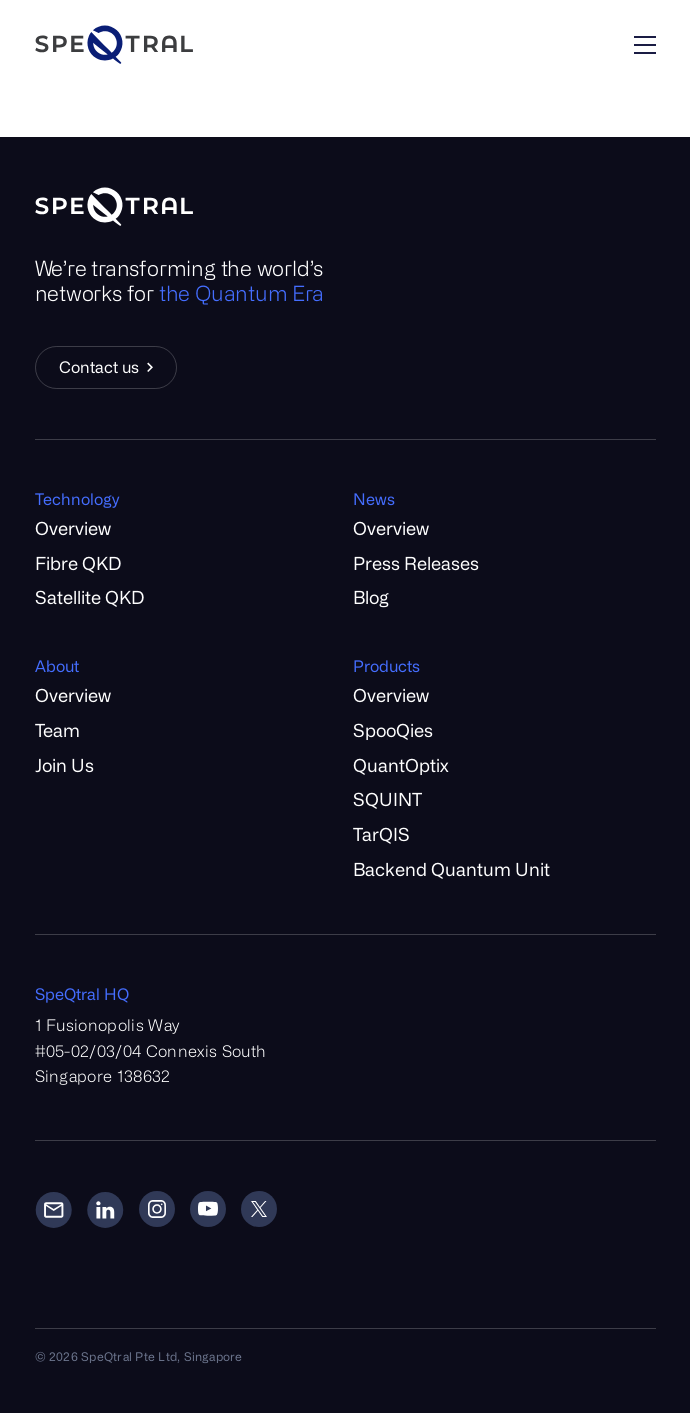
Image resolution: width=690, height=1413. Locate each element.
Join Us (64, 765)
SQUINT (387, 799)
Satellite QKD (89, 597)
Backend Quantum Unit (451, 869)
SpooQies (393, 730)
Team (57, 730)
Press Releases (416, 563)
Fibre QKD (78, 563)
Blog (371, 597)
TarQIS (381, 834)
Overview (73, 528)
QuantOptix (400, 765)
